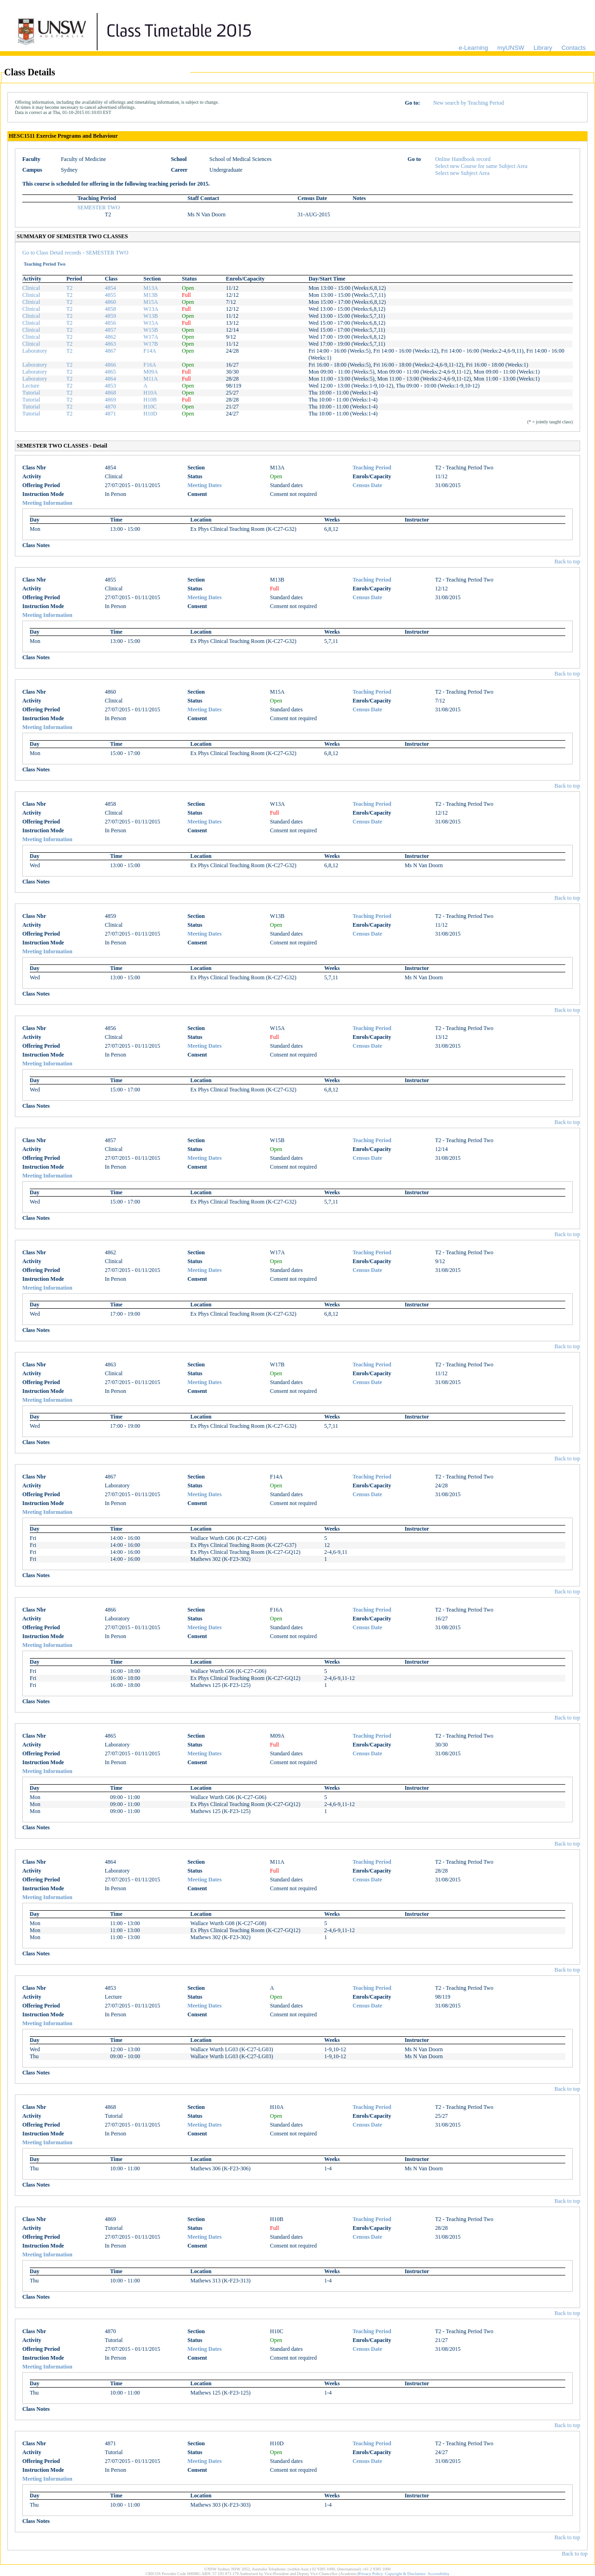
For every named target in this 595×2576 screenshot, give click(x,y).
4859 (110, 316)
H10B (150, 399)
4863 (110, 344)
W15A (150, 323)
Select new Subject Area (462, 173)
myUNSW (510, 47)
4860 (110, 302)
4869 (110, 399)
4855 (110, 295)
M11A (150, 378)
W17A (150, 337)
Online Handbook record (462, 159)
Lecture (31, 385)
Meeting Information (47, 503)
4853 (110, 385)
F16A (149, 364)
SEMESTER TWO (98, 207)
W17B (150, 344)
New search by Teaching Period (468, 103)
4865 (110, 371)
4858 (110, 309)
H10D (150, 413)
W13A (150, 309)
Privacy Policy (370, 2573)
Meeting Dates (204, 485)
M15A (150, 302)
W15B (150, 330)
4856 (110, 323)
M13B (150, 295)
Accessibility (439, 2573)
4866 (110, 364)
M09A (150, 371)
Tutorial (31, 392)
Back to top (567, 561)
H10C (150, 406)
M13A (150, 288)
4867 (110, 351)
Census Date (367, 485)
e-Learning (473, 47)
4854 (110, 288)
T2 (69, 288)
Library (543, 47)
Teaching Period (371, 467)
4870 (110, 406)
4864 (110, 378)
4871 (110, 413)
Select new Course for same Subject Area (481, 166)
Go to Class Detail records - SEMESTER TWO (75, 252)
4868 (110, 392)
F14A (149, 351)
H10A (150, 392)
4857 (110, 330)
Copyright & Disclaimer (405, 2573)
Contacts (574, 47)
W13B (150, 316)
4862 (110, 337)
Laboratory (34, 351)
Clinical (31, 288)
